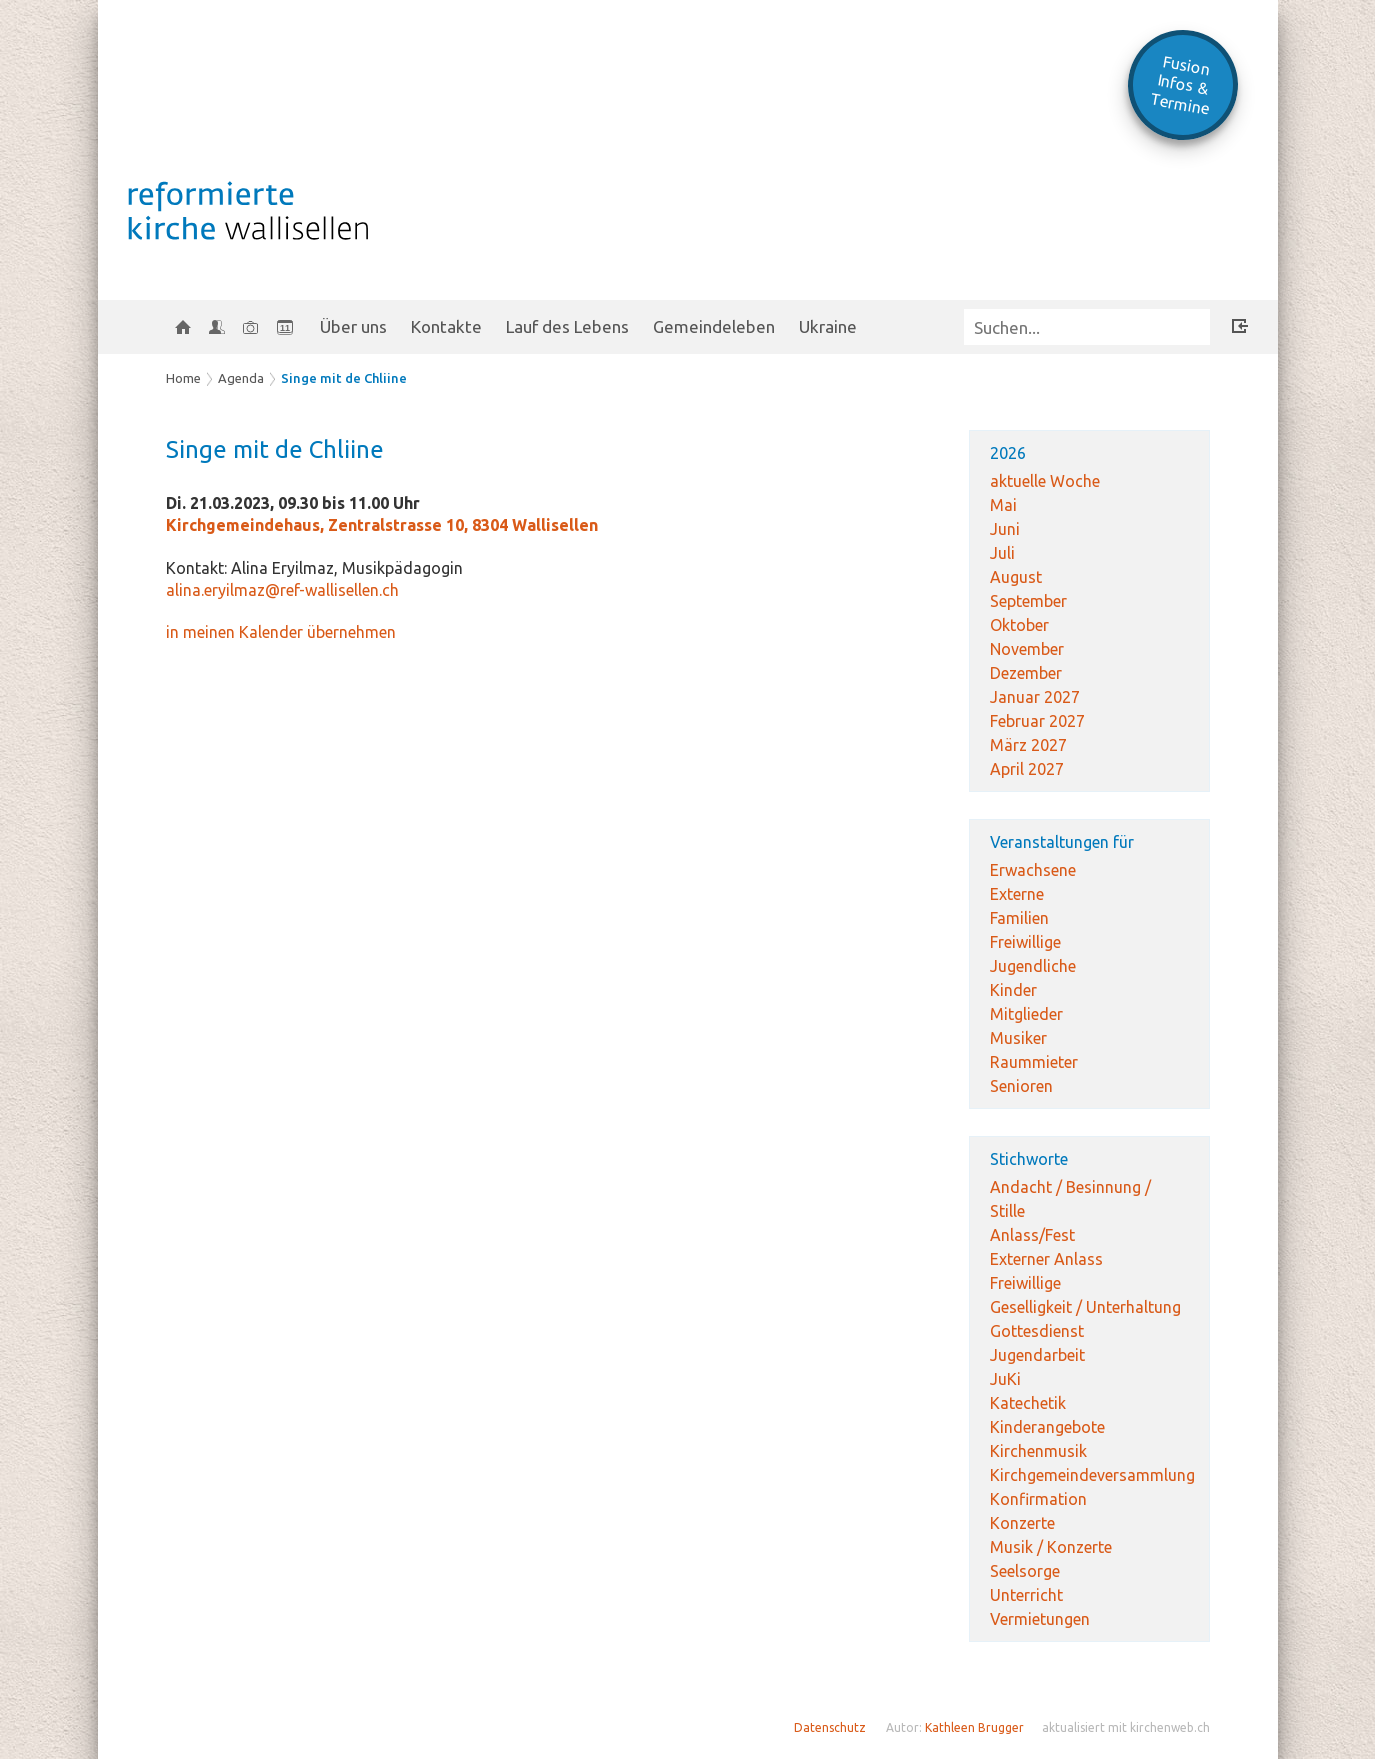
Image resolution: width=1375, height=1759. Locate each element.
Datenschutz (830, 1727)
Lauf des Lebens (567, 326)
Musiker (1018, 1038)
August (1016, 577)
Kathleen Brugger (974, 1727)
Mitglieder (1026, 1014)
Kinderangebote (1047, 1427)
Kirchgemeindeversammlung (1092, 1475)
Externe (1017, 894)
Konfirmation (1038, 1499)
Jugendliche (1033, 966)
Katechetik (1028, 1403)
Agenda (241, 378)
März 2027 (1028, 745)
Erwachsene (1033, 870)
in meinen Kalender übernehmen (281, 632)
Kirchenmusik (1038, 1451)
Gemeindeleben (714, 326)
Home (183, 378)
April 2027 (1027, 769)
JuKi (1005, 1379)
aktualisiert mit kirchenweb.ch (1126, 1727)
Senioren (1021, 1086)
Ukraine (828, 326)
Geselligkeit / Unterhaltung (1085, 1307)
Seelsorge (1025, 1571)
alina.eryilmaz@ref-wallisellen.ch (282, 590)
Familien (1019, 918)
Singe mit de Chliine (344, 378)
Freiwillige (1025, 942)
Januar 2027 (1035, 697)
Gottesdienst (1037, 1331)
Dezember (1026, 673)
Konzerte (1022, 1523)
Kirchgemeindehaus (382, 525)
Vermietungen (1040, 1619)
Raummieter (1034, 1062)
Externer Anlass (1046, 1259)
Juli (1002, 553)
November (1027, 649)
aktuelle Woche (1045, 481)
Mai (1003, 505)
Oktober (1019, 625)
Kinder (1013, 990)
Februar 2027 (1037, 721)
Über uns (353, 326)
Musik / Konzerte (1051, 1547)
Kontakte (446, 326)
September (1028, 601)
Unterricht (1026, 1595)
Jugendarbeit (1037, 1355)
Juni (1005, 529)
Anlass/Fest (1032, 1235)
